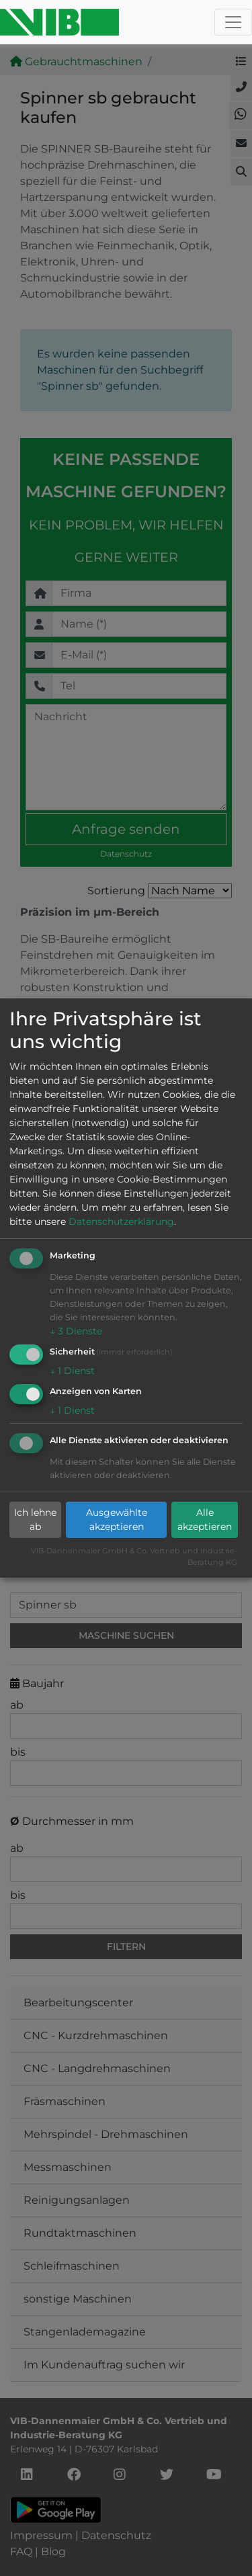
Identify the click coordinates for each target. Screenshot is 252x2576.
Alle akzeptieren (204, 1519)
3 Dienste (76, 1331)
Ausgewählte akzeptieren (116, 1519)
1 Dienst (72, 1371)
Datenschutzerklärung (121, 1221)
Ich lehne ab (35, 1519)
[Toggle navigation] (233, 22)
